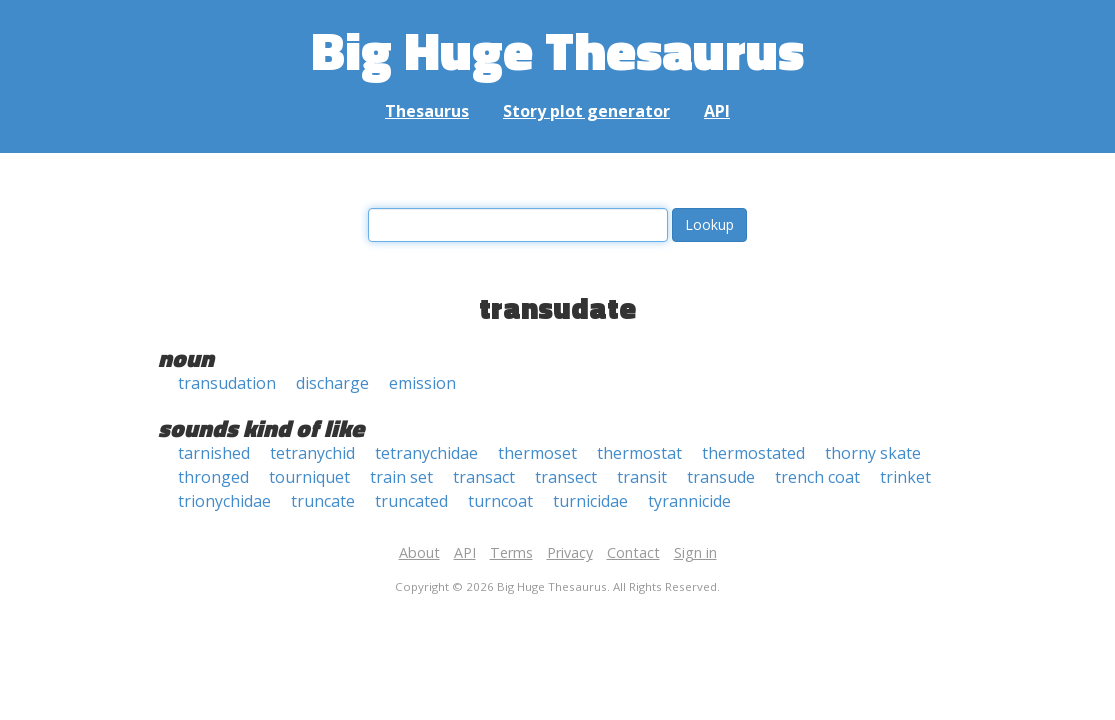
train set (401, 477)
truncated (411, 501)
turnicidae (590, 501)
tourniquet (309, 477)
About (419, 552)
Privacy (570, 552)
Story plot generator (586, 111)
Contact (633, 552)
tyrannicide (689, 501)
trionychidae (224, 501)
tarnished (214, 453)
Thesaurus (427, 111)
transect (566, 477)
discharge (332, 383)
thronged (213, 477)
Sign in (695, 552)
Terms (511, 552)
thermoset (537, 453)
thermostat (639, 453)
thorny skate (873, 453)
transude (721, 477)
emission (422, 383)
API (717, 111)
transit (642, 477)
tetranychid (312, 453)
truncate (323, 501)
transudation (227, 383)
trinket (905, 477)
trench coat (817, 477)
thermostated (753, 453)
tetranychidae (426, 453)
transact (484, 477)
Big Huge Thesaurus (557, 49)
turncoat (500, 501)
